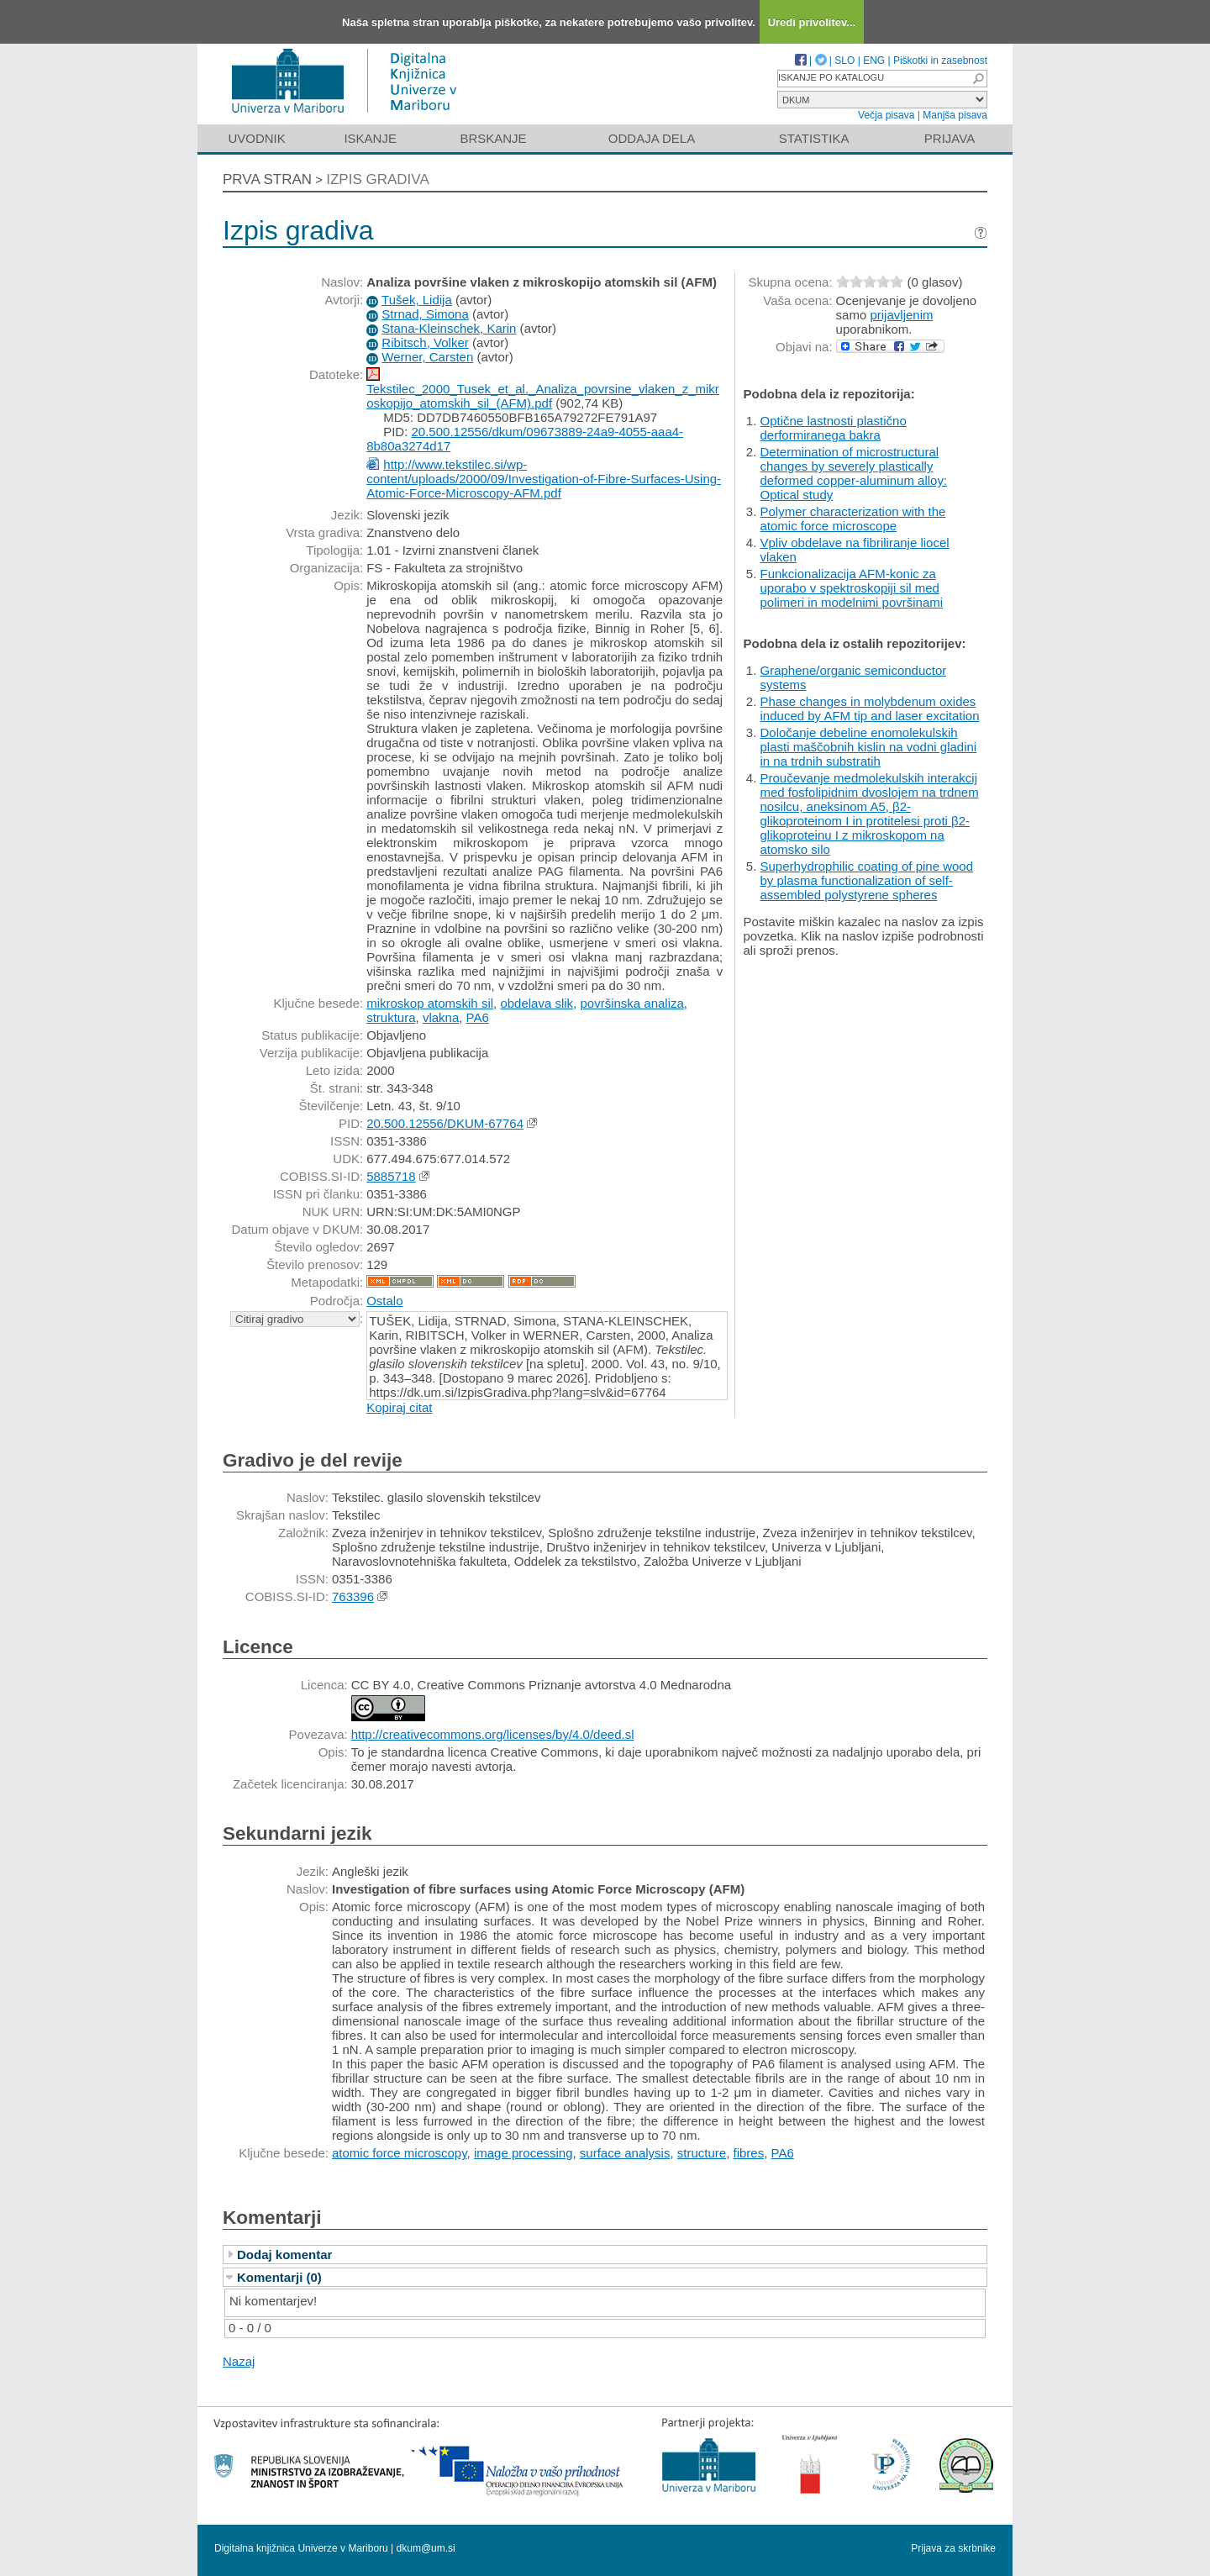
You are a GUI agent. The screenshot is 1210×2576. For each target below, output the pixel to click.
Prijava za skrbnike (953, 2548)
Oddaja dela (651, 138)
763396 (353, 1596)
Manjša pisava (955, 115)
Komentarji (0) (279, 2277)
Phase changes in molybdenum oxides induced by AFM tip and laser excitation (870, 708)
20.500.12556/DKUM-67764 (444, 1123)
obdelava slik (536, 1003)
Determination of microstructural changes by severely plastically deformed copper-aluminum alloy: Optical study (854, 473)
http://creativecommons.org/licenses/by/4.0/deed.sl (492, 1734)
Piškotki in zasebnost (940, 60)
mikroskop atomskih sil (429, 1003)
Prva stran (267, 179)
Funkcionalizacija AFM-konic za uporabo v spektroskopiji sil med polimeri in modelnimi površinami (852, 587)
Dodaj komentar (284, 2254)
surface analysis (625, 2153)
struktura (390, 1017)
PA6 (477, 1017)
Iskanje (370, 138)
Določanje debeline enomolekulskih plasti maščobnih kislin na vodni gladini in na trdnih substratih (868, 746)
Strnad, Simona (424, 314)
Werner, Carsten (427, 357)
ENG (874, 60)
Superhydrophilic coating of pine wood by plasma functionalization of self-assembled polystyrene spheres (867, 880)
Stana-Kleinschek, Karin (448, 328)
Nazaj (239, 2361)
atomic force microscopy (399, 2153)
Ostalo (384, 1300)
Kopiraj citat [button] (399, 1407)
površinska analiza (631, 1003)
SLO (844, 60)
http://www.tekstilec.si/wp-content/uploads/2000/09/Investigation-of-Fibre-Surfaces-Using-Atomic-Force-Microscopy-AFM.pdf (543, 478)
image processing (523, 2153)
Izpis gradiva (377, 179)
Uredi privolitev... (812, 22)
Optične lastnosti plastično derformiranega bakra (833, 428)
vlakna (441, 1017)
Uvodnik (256, 138)
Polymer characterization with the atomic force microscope (853, 518)
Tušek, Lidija (416, 299)
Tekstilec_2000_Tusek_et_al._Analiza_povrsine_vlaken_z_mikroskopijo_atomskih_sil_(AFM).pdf (542, 396)
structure (701, 2153)
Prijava (949, 138)
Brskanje (493, 138)
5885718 (390, 1176)
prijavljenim (901, 315)
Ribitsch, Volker (424, 342)
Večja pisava (886, 115)
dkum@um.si (426, 2548)
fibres (748, 2153)
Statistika (814, 138)
